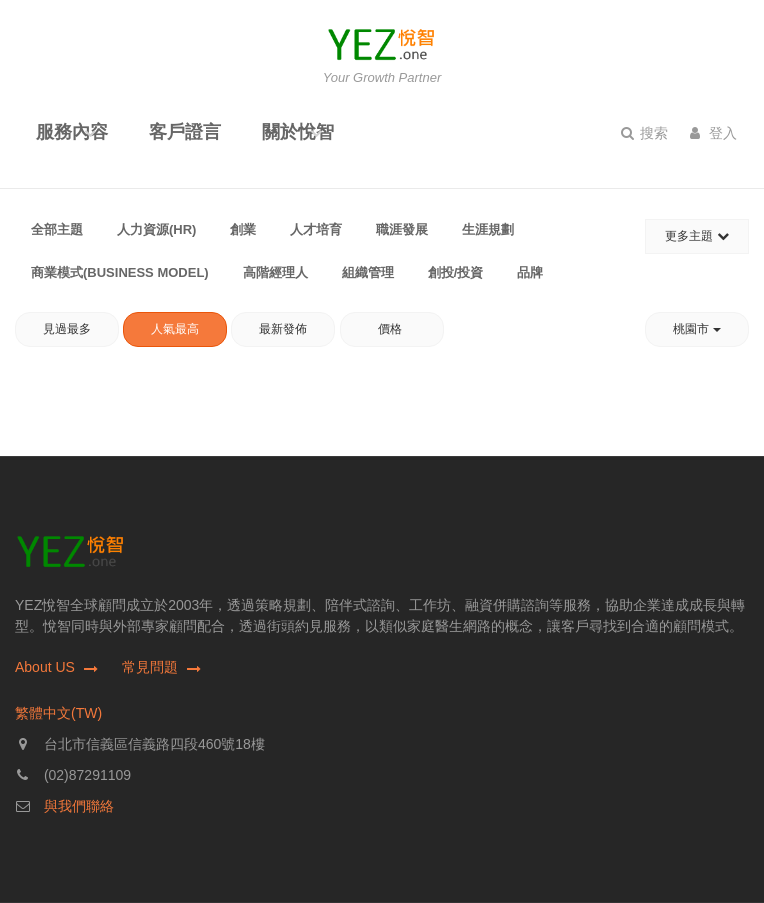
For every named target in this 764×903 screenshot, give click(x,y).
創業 (243, 229)
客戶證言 (185, 132)
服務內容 (72, 132)
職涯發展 (402, 229)
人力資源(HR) (156, 229)
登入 (713, 133)
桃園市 (696, 329)
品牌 (530, 272)
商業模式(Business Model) (120, 272)
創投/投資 (456, 272)
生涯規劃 (488, 229)
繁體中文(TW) (58, 713)
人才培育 (316, 229)
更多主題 (696, 236)
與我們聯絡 (79, 806)
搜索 (644, 133)
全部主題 (57, 229)
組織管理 (368, 272)
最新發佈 (283, 329)
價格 (391, 329)
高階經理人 (275, 272)
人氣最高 (175, 329)
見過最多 (67, 329)
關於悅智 (298, 132)
